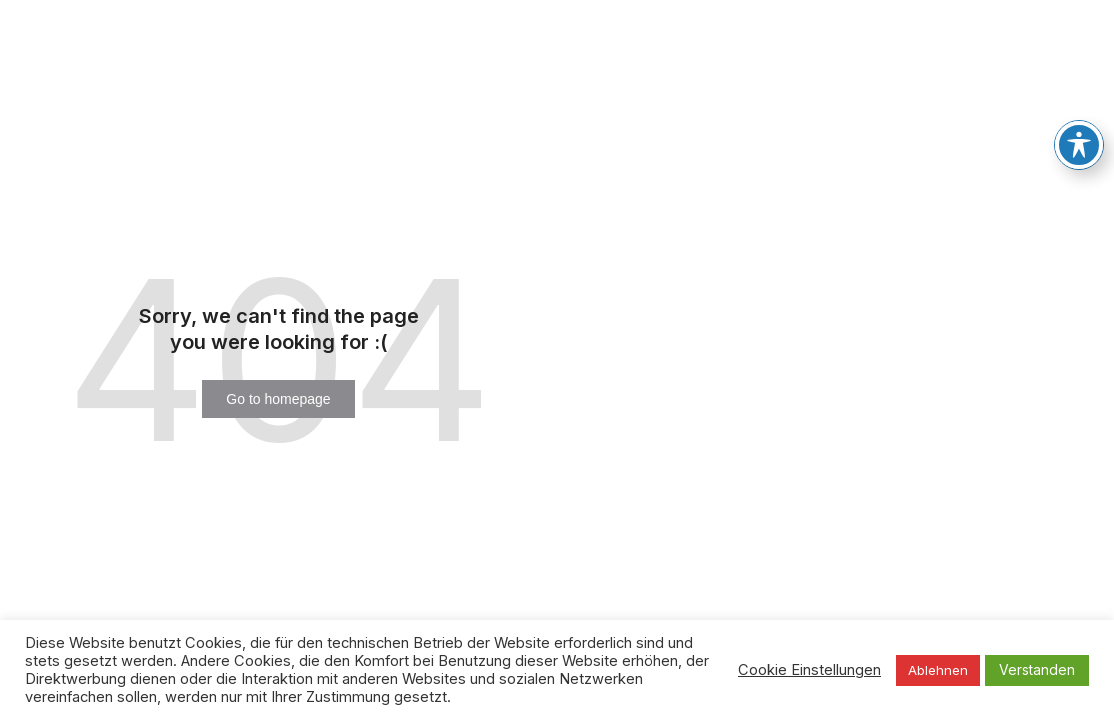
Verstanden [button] (1037, 669)
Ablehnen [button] (938, 670)
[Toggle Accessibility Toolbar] (1079, 144)
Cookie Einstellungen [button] (809, 670)
